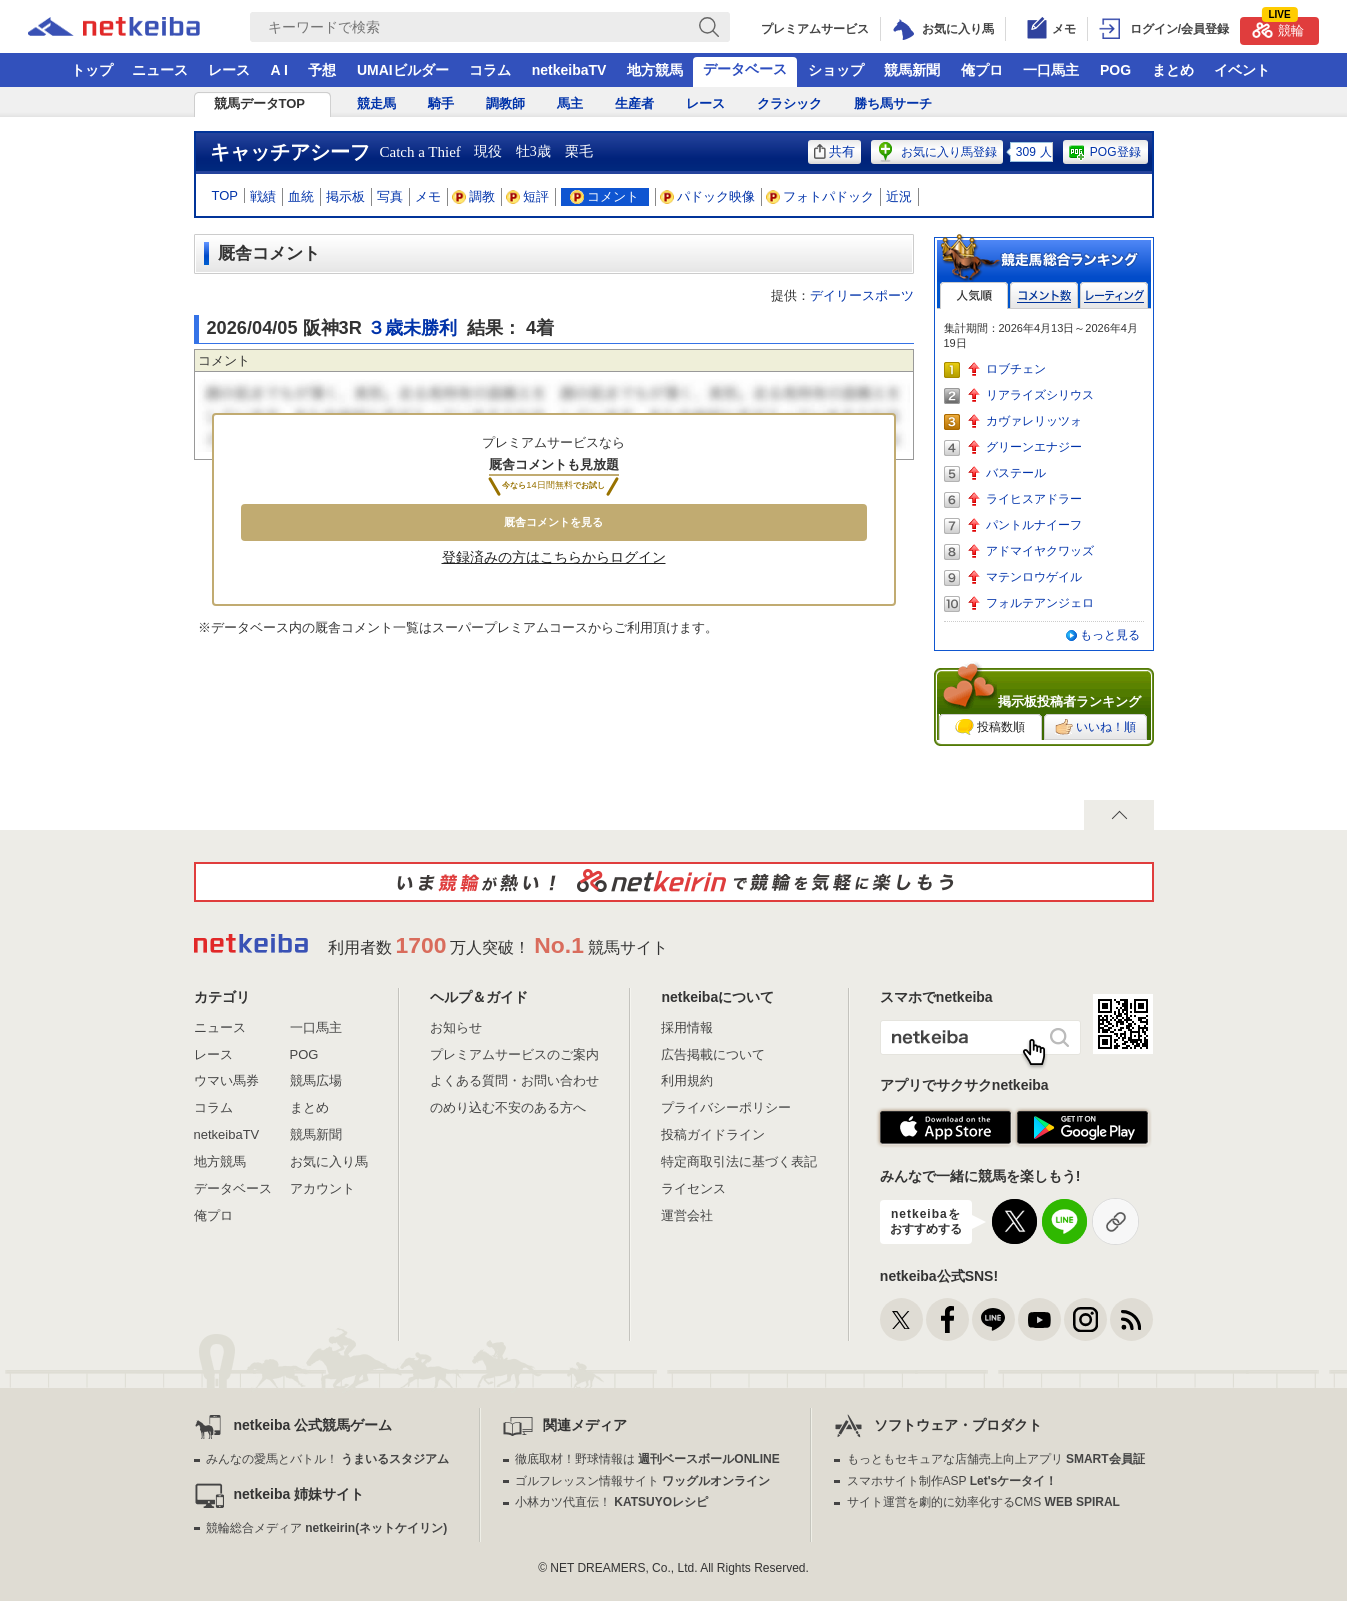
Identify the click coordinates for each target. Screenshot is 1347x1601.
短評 (528, 196)
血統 (301, 196)
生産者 (634, 103)
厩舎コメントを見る (553, 522)
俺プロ (982, 70)
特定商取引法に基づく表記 (739, 1161)
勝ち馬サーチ (893, 103)
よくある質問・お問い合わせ (514, 1080)
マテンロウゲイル (1034, 577)
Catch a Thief (420, 152)
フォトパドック (820, 196)
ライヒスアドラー (1034, 499)
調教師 (505, 103)
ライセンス (693, 1188)
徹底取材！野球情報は (647, 1459)
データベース (745, 69)
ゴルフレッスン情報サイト (642, 1481)
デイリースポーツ (862, 295)
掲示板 (345, 196)
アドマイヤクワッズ (1040, 551)
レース (229, 70)
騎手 (441, 103)
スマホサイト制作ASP (952, 1481)
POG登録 (1104, 152)
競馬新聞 (912, 70)
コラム (490, 70)
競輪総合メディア (326, 1528)
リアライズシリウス (1040, 395)
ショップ (836, 70)
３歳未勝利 (412, 328)
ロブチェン (1016, 369)
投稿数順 (990, 727)
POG (1115, 70)
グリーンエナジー (1034, 447)
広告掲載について (713, 1054)
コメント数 (1044, 295)
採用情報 (687, 1027)
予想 (322, 70)
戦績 (263, 196)
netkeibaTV (569, 70)
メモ (428, 196)
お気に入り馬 (329, 1161)
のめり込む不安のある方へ (508, 1107)
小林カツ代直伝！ (611, 1502)
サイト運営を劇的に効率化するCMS (983, 1502)
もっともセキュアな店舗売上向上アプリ (996, 1459)
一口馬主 (1051, 70)
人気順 (974, 295)
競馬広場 (316, 1080)
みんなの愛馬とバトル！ (327, 1459)
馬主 (570, 103)
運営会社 (687, 1215)
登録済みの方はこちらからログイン (554, 557)
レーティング (1114, 295)
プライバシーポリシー (726, 1107)
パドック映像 (708, 196)
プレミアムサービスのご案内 (514, 1054)
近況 (899, 196)
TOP (225, 195)
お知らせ (456, 1027)
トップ (92, 70)
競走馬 (376, 103)
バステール (1016, 473)
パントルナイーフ (1034, 525)
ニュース (160, 70)
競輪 (1278, 27)
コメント (604, 196)
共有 (834, 151)
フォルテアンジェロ (1040, 603)
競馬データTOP (260, 103)
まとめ (1173, 70)
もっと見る (1110, 635)
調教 (474, 196)
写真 (390, 196)
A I (279, 70)
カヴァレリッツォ (1034, 421)
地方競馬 (655, 70)
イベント (1242, 70)
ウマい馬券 (226, 1080)
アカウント (322, 1188)
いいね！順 (1095, 727)
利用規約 (687, 1080)
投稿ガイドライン (713, 1134)
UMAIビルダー (403, 70)
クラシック (789, 103)
